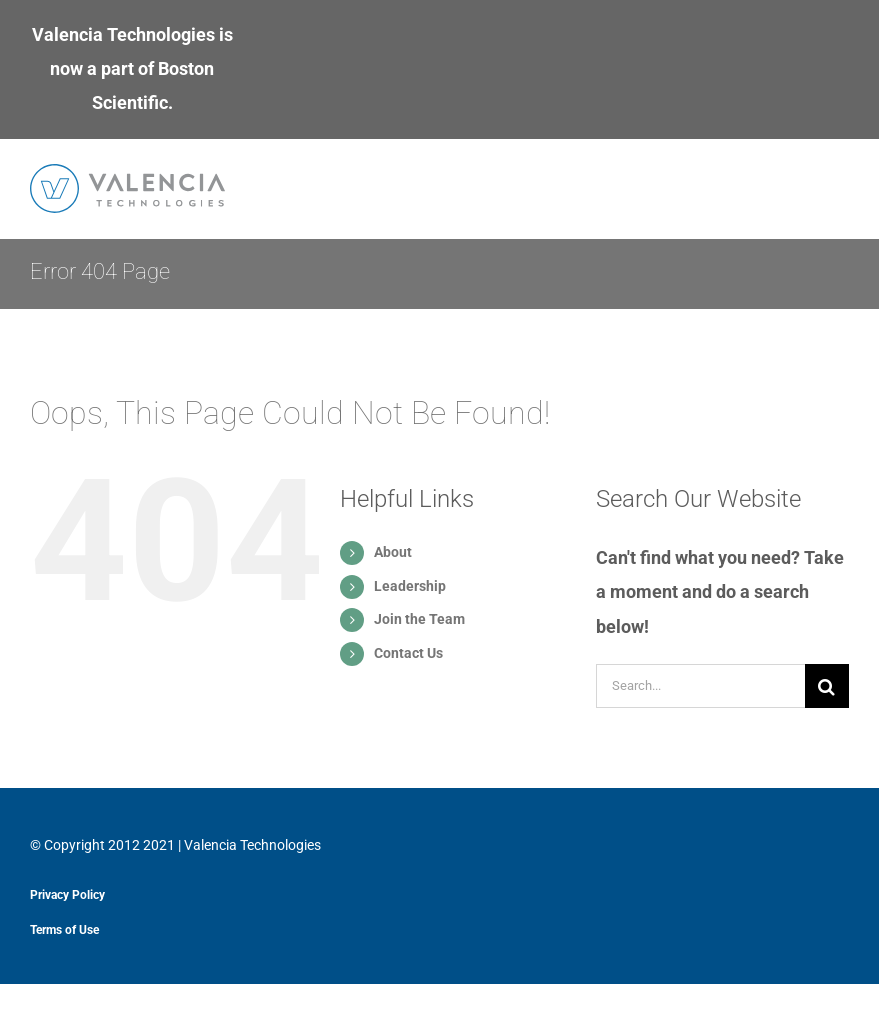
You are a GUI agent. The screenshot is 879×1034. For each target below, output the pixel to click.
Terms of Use (64, 930)
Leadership (410, 586)
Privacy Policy (67, 895)
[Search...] (700, 686)
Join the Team (419, 619)
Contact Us (408, 653)
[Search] (827, 686)
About (393, 552)
